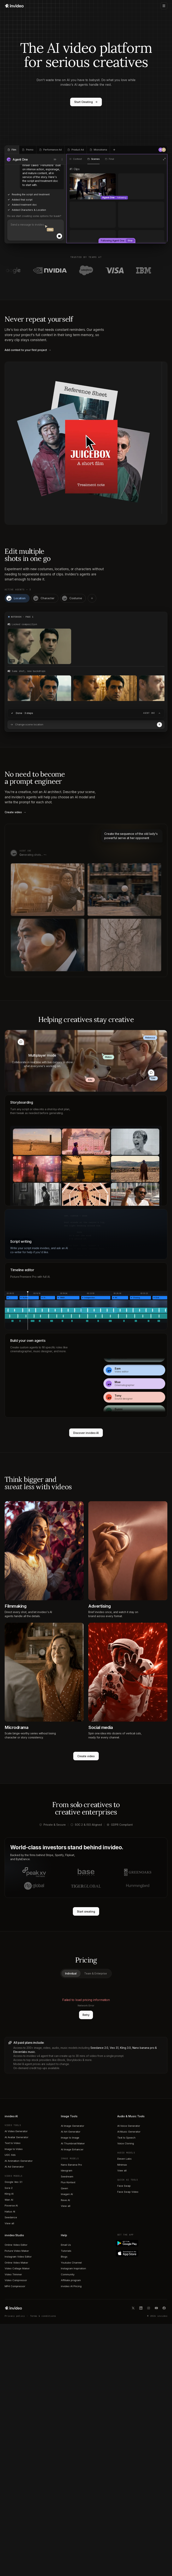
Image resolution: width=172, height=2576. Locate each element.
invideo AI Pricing (71, 2286)
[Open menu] (163, 5)
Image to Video (14, 2149)
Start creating (86, 1911)
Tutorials (66, 2250)
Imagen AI (67, 2194)
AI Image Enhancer (72, 2149)
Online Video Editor (16, 2244)
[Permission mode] (55, 159)
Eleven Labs (124, 2158)
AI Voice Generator (128, 2125)
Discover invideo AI (86, 1432)
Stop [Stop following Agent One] (130, 240)
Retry (86, 2014)
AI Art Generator (70, 2131)
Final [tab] (109, 158)
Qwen (64, 2188)
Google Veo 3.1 (13, 2181)
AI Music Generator (128, 2131)
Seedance (11, 2217)
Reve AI (65, 2200)
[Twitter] (133, 2308)
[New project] (114, 149)
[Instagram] (148, 2308)
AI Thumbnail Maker (73, 2143)
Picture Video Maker (17, 2250)
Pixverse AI (11, 2205)
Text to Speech (126, 2137)
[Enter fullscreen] (164, 159)
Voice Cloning (125, 2143)
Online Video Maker (16, 2262)
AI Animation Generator (19, 2160)
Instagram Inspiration (73, 2268)
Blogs (64, 2256)
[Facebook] (164, 2308)
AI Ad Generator (14, 2166)
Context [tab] (75, 158)
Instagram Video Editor (18, 2256)
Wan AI (9, 2199)
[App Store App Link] (142, 2253)
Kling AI (9, 2193)
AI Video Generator (16, 2131)
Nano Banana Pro (71, 2164)
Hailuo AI (10, 2211)
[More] (62, 159)
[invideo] (13, 2308)
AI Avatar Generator (16, 2137)
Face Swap (124, 2185)
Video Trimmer (13, 2274)
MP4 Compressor (15, 2286)
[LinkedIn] (141, 2308)
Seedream (67, 2176)
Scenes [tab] (93, 158)
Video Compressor (16, 2280)
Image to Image (70, 2137)
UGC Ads (10, 2154)
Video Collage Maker (17, 2268)
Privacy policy (15, 2316)
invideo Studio (14, 2235)
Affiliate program (71, 2280)
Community (67, 2274)
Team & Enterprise (95, 1973)
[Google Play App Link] (142, 2243)
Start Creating (86, 102)
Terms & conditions (43, 2316)
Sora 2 (9, 2187)
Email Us (66, 2244)
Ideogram (66, 2170)
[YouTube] (156, 2308)
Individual (71, 1973)
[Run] (159, 724)
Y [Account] (163, 149)
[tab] (12, 149)
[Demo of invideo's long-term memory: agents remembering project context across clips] (86, 443)
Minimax (122, 2164)
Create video (86, 1756)
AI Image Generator (72, 2125)
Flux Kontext (68, 2182)
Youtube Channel (71, 2262)
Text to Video (12, 2143)
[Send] (59, 236)
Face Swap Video (127, 2191)
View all (9, 2223)
